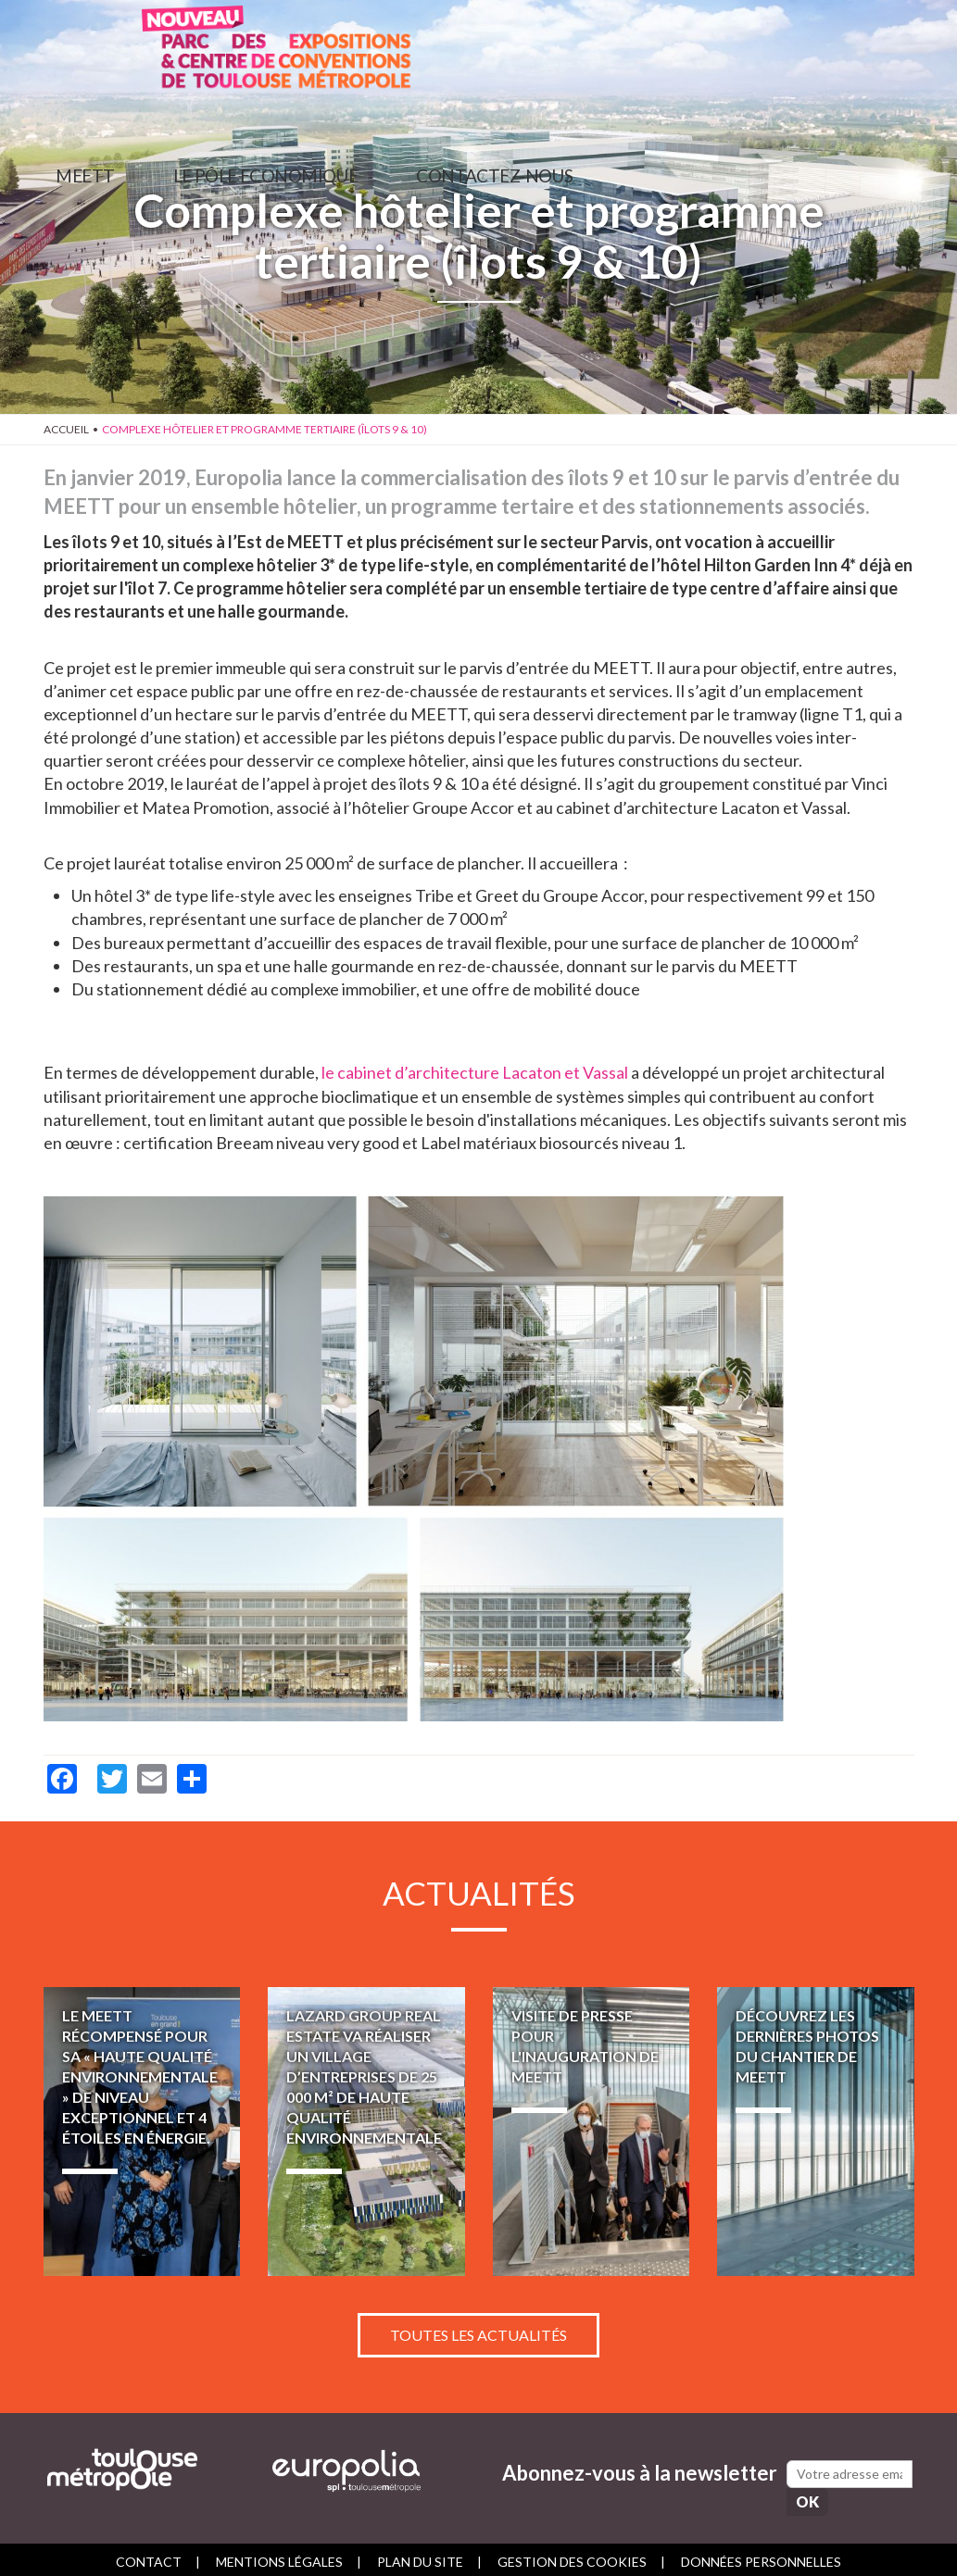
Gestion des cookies (572, 2555)
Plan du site (420, 2555)
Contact (149, 2555)
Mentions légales (279, 2555)
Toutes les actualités (478, 2327)
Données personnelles (761, 2555)
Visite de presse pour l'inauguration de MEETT (591, 2131)
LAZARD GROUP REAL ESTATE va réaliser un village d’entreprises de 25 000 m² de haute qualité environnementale (366, 2131)
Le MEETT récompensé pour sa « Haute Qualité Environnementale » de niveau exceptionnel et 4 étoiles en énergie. (142, 2131)
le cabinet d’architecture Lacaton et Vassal (474, 1072)
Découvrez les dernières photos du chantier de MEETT (815, 2131)
